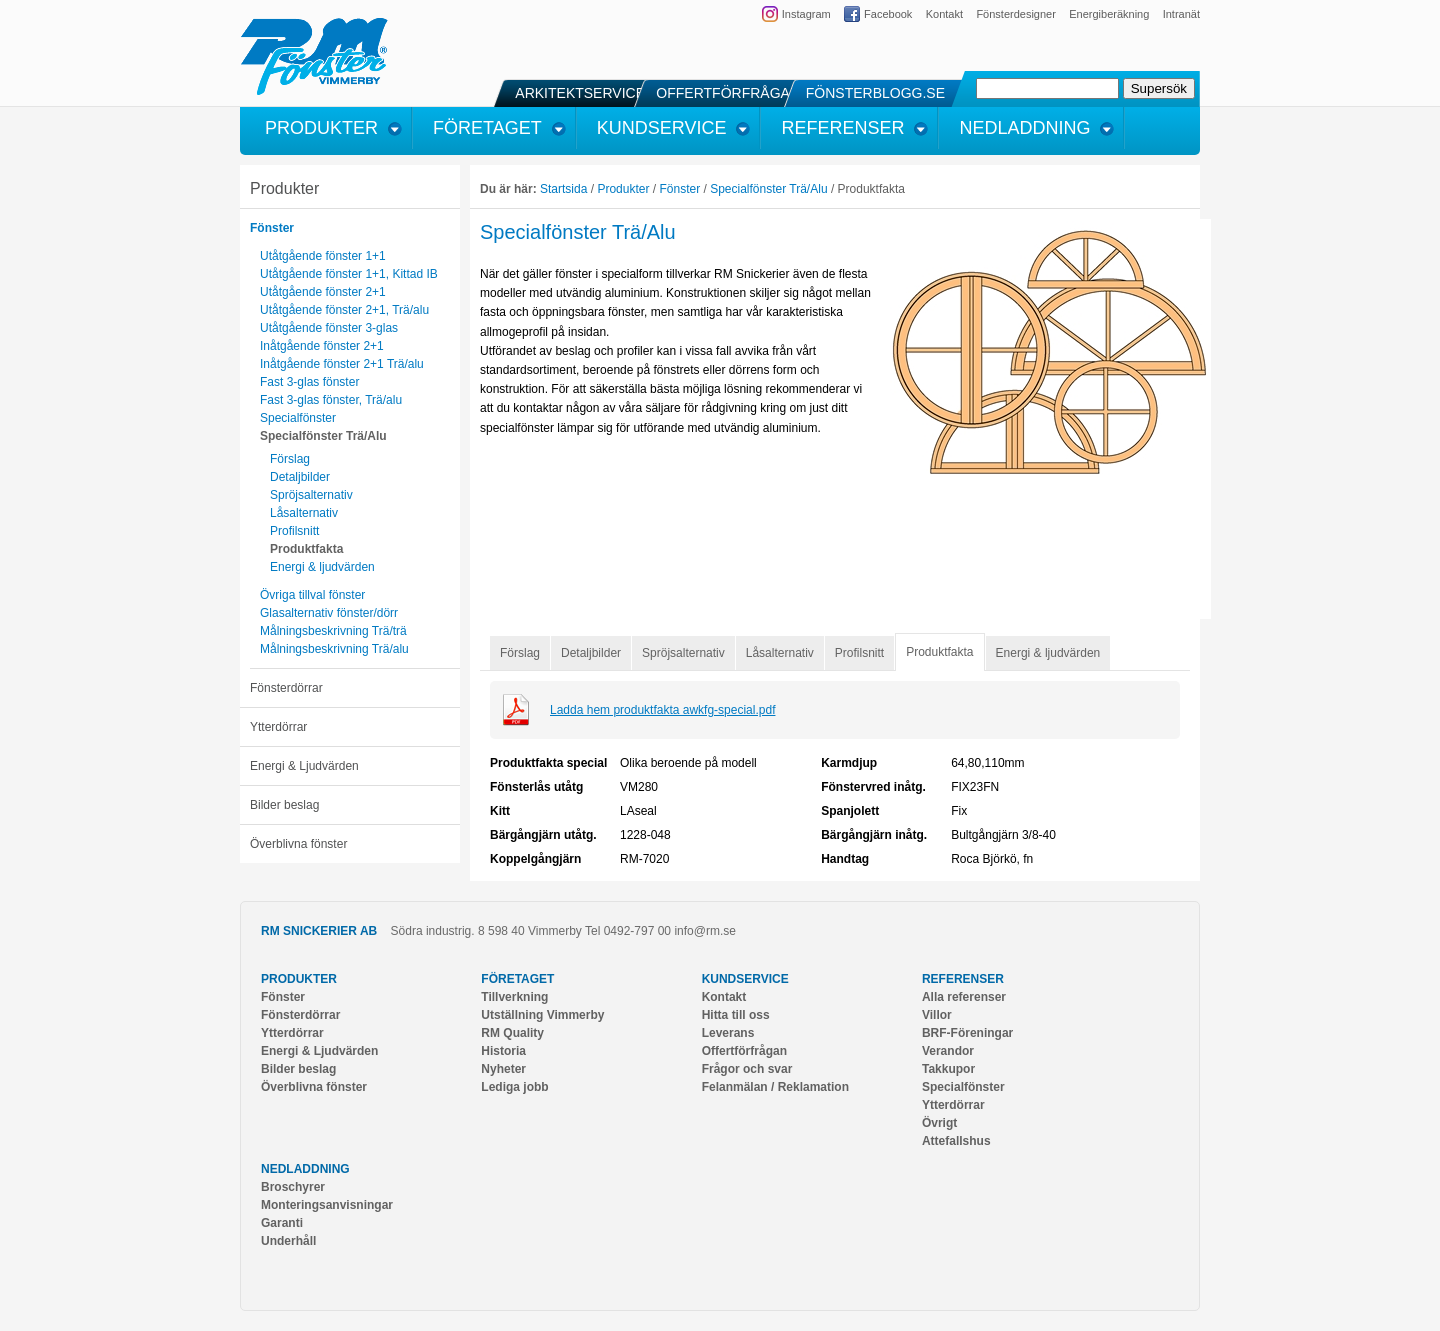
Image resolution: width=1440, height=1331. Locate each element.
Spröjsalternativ (311, 495)
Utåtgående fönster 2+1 (323, 292)
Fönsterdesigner (1016, 14)
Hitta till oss (736, 1015)
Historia (503, 1051)
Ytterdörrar (278, 727)
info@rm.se (705, 931)
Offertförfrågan (744, 1051)
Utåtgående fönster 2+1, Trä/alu (344, 310)
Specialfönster (298, 418)
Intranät (1181, 14)
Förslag (290, 459)
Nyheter (503, 1069)
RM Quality (512, 1033)
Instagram (806, 14)
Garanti (282, 1223)
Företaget (517, 979)
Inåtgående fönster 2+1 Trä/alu (342, 364)
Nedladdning (305, 1169)
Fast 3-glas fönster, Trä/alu (331, 400)
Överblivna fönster (298, 844)
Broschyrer (293, 1187)
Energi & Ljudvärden (304, 766)
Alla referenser (964, 997)
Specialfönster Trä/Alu (323, 436)
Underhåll (288, 1241)
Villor (937, 1015)
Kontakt (944, 14)
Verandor (948, 1051)
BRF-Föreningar (967, 1033)
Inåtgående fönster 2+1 (322, 346)
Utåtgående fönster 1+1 (323, 256)
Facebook (888, 14)
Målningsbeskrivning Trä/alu (334, 649)
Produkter (284, 188)
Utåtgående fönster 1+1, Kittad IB (349, 274)
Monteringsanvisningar (327, 1205)
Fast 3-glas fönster (309, 382)
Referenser (963, 979)
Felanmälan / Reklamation (775, 1087)
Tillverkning (514, 997)
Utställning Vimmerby (542, 1015)
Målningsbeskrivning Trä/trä (333, 631)
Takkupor (948, 1069)
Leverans (728, 1033)
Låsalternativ (304, 513)
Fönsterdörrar (286, 688)
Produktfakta (306, 549)
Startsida (563, 189)
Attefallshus (956, 1141)
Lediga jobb (514, 1087)
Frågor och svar (747, 1069)
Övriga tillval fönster (312, 595)
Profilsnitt (294, 531)
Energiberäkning (1109, 14)
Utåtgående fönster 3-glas (329, 328)
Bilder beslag (284, 805)
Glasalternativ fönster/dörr (329, 613)
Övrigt (939, 1123)
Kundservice (745, 979)
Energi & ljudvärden (322, 567)
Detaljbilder (300, 477)
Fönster (272, 228)
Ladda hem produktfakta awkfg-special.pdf (662, 710)
